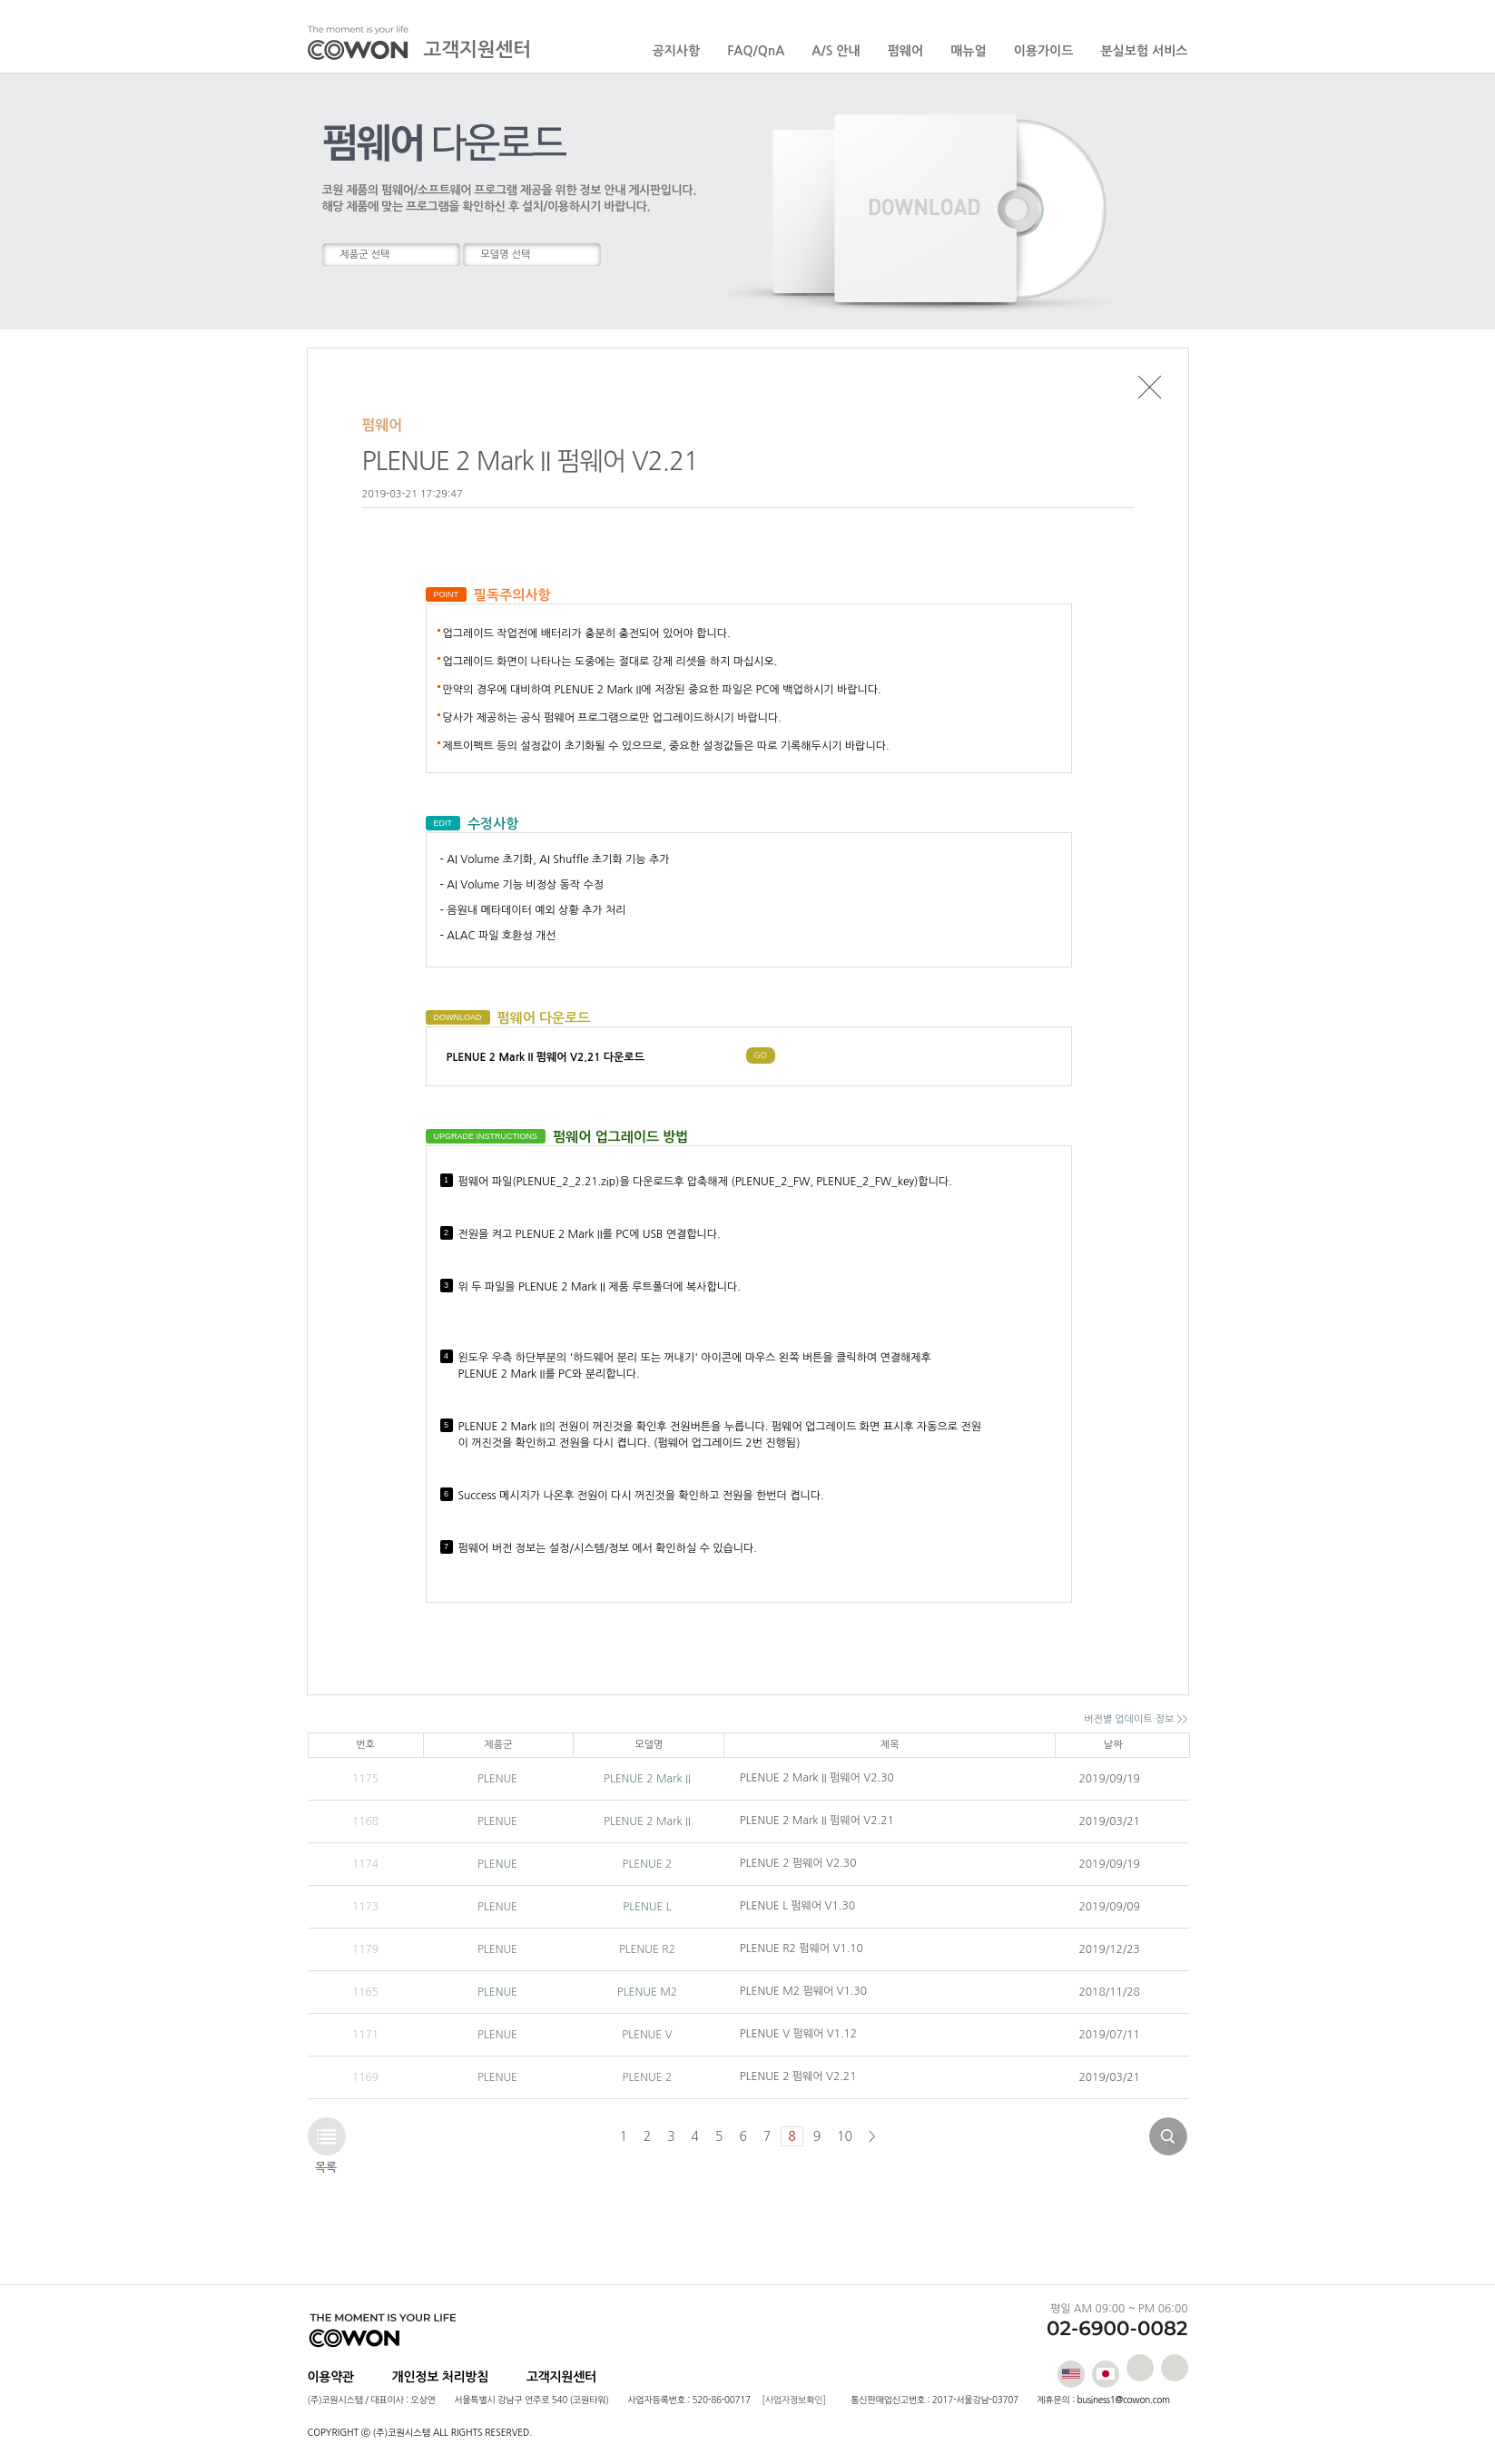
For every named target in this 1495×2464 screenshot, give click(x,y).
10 (844, 2136)
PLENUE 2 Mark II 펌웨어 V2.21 (817, 1820)
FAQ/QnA (755, 50)
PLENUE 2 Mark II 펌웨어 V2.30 (817, 1777)
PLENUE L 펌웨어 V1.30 (797, 1905)
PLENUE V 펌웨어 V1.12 (798, 2033)
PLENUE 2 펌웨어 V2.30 (798, 1863)
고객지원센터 (561, 2377)
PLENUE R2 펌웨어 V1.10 (801, 1948)
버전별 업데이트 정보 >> (1135, 1719)
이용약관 (331, 2377)
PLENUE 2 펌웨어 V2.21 (798, 2076)
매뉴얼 (968, 50)
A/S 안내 (835, 50)
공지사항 (677, 50)
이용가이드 (1044, 50)
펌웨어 (905, 50)
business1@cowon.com (1123, 2399)
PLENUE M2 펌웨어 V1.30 (803, 1991)
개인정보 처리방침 (440, 2377)
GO (760, 1055)
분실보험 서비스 (1143, 50)
